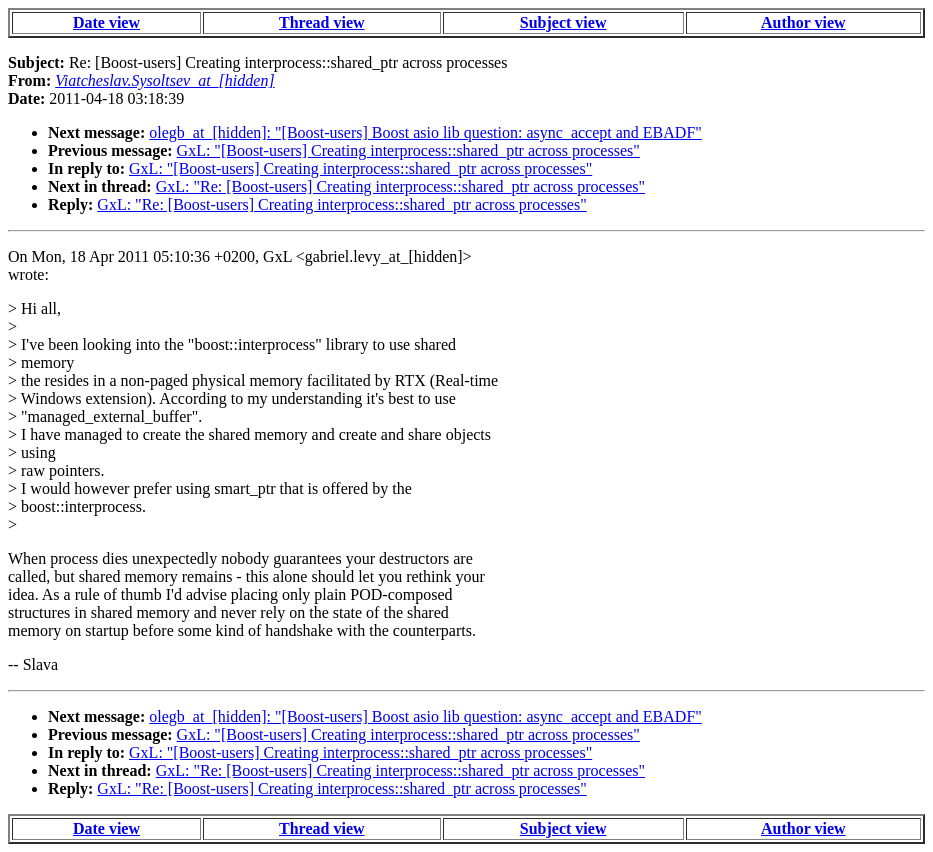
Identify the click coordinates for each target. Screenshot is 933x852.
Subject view (563, 22)
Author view (803, 22)
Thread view (321, 22)
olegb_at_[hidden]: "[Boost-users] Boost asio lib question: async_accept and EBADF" (425, 132)
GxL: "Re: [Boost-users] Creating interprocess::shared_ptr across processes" (400, 186)
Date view (106, 22)
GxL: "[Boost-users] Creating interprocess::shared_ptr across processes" (408, 150)
